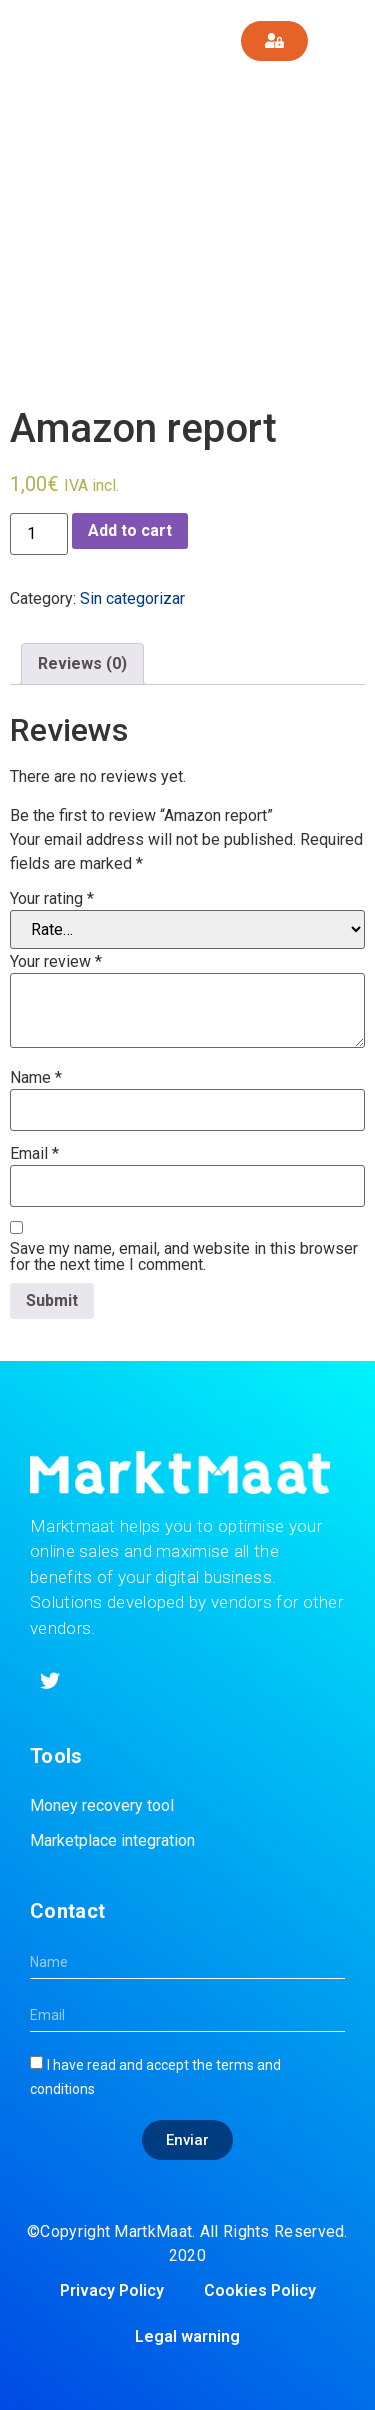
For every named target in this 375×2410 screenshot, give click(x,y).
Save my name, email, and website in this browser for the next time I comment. (184, 1257)
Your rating (52, 899)
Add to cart (130, 530)
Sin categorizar (132, 598)
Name (36, 1078)
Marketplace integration (112, 1840)
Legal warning (187, 2336)
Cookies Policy (260, 2290)
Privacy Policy (112, 2290)
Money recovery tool (102, 1805)
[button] (347, 41)
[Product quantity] (39, 534)
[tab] (82, 664)
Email (34, 1154)
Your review (56, 962)
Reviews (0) (82, 663)
